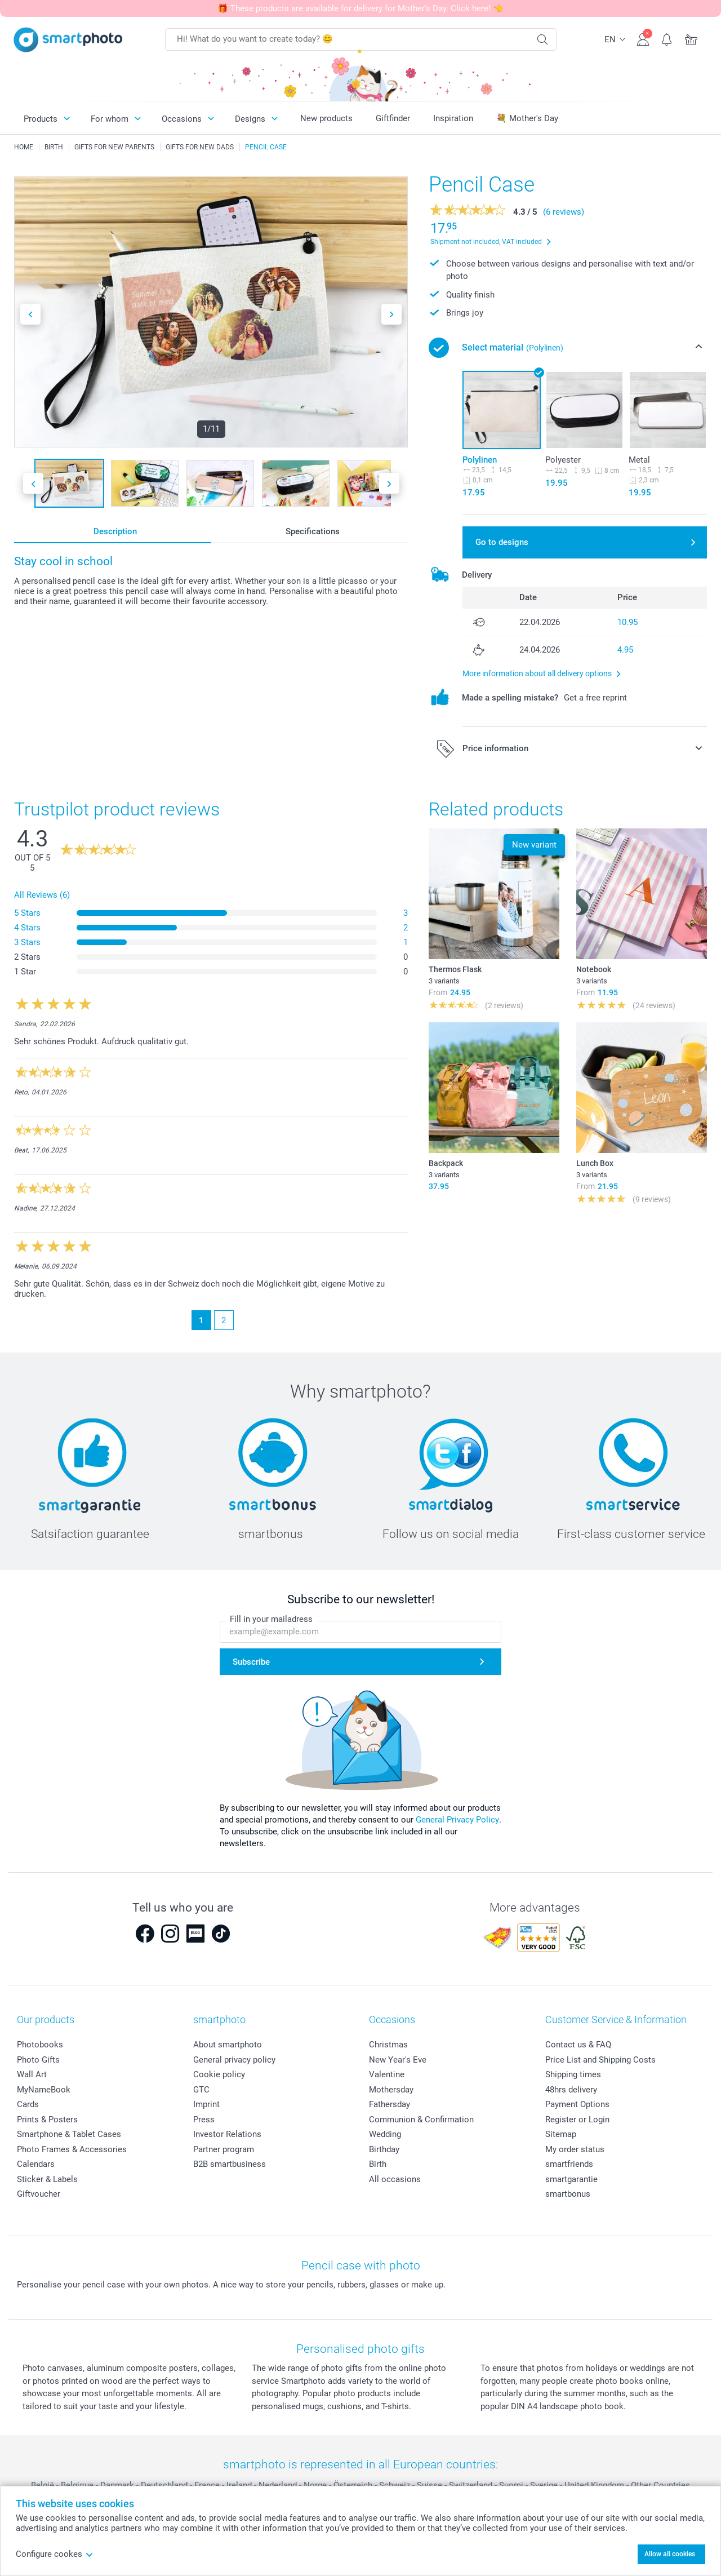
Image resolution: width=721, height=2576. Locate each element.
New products (326, 118)
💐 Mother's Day (527, 118)
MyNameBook (43, 2090)
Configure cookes (55, 2554)
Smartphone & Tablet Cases (69, 2134)
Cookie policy (219, 2074)
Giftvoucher (38, 2194)
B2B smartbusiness (229, 2164)
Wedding (385, 2134)
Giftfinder (393, 118)
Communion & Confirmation (421, 2119)
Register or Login (577, 2119)
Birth (377, 2164)
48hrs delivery (571, 2090)
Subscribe (251, 1662)
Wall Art (32, 2074)
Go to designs (501, 542)
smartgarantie (571, 2179)
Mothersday (391, 2090)
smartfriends (569, 2164)
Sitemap (560, 2134)
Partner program (223, 2149)
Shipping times (573, 2074)
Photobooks (40, 2044)
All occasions (395, 2179)
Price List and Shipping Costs (600, 2060)
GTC (201, 2090)
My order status (574, 2149)
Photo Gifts (38, 2060)
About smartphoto (227, 2044)
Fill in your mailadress (271, 1619)
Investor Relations (227, 2134)
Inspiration (453, 118)
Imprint (206, 2104)
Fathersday (389, 2104)
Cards (28, 2104)
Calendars (36, 2164)
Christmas (388, 2044)
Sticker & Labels (47, 2179)
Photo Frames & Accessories (72, 2149)
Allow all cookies (669, 2554)
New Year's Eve (397, 2060)
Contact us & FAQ (578, 2044)
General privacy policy (234, 2060)
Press (204, 2119)
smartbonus (567, 2194)
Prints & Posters (47, 2119)
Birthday (384, 2149)
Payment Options (577, 2104)
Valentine (386, 2074)
